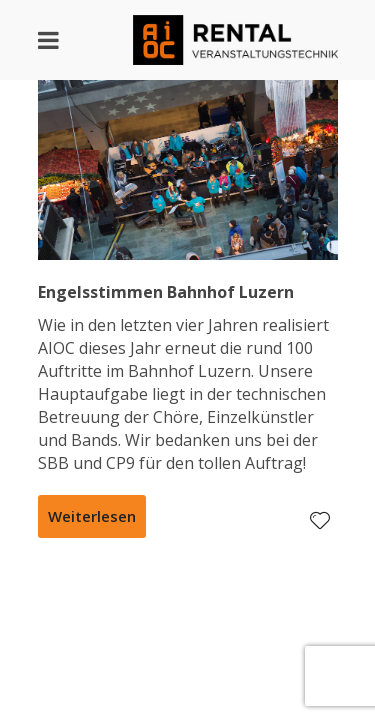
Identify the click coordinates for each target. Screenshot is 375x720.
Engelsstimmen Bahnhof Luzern (166, 292)
